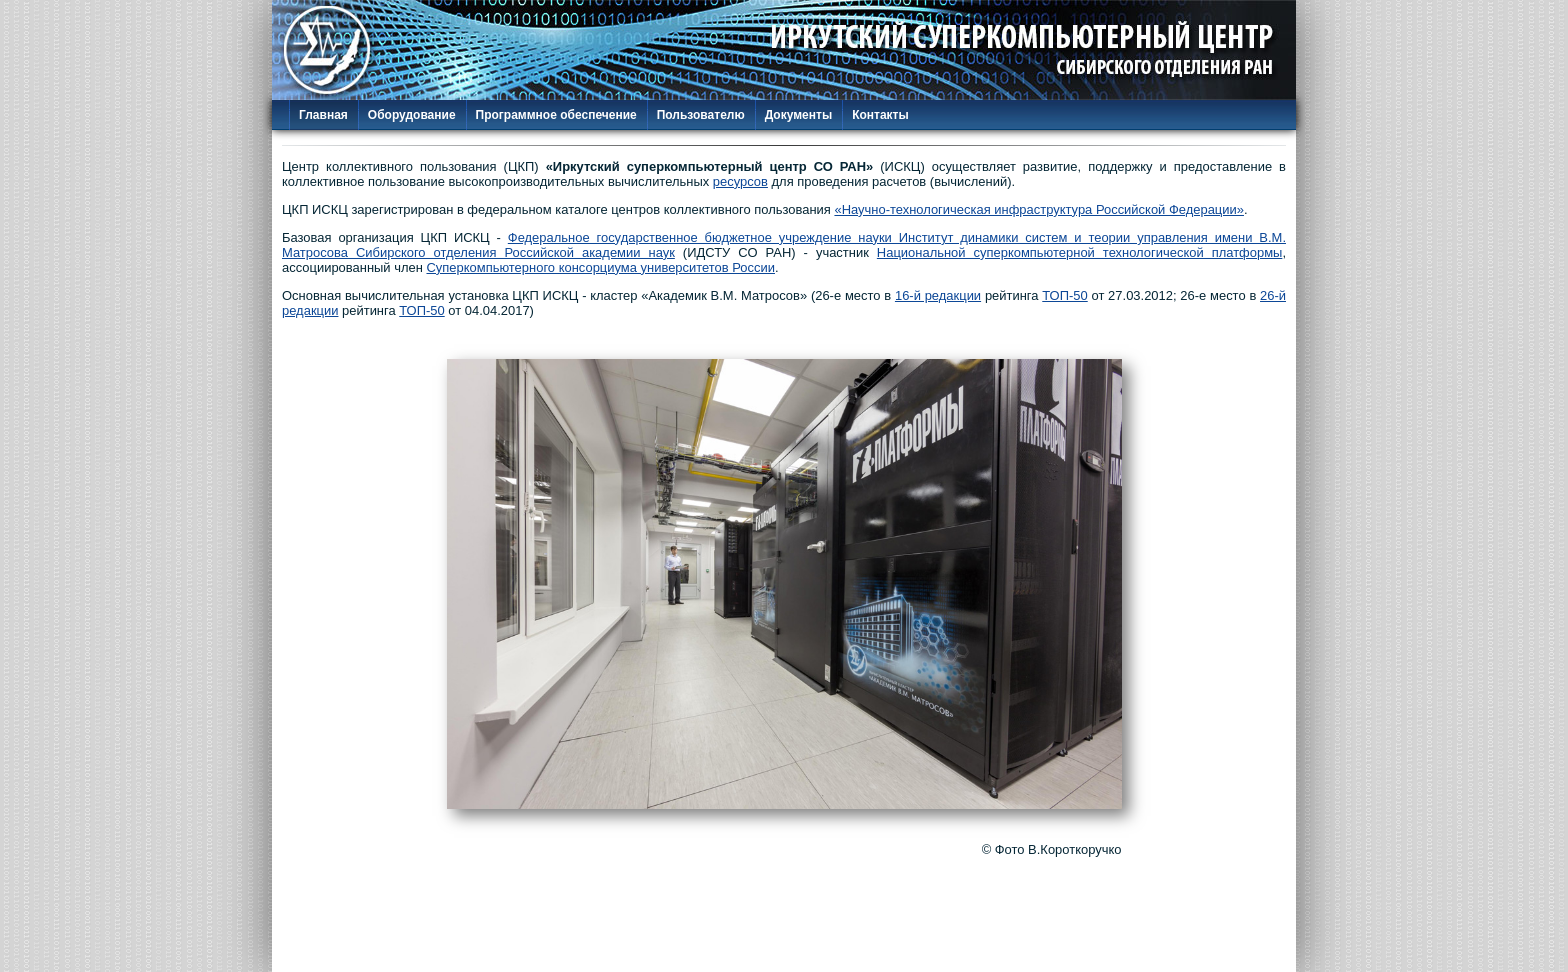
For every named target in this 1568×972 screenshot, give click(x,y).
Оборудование (412, 115)
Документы (798, 115)
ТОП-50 (1064, 295)
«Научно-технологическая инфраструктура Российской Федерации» (1039, 209)
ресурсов (740, 181)
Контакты (880, 115)
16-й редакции (938, 295)
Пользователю (701, 115)
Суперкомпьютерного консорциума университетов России (600, 267)
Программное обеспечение (556, 115)
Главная (323, 115)
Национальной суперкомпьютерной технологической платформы (1080, 252)
